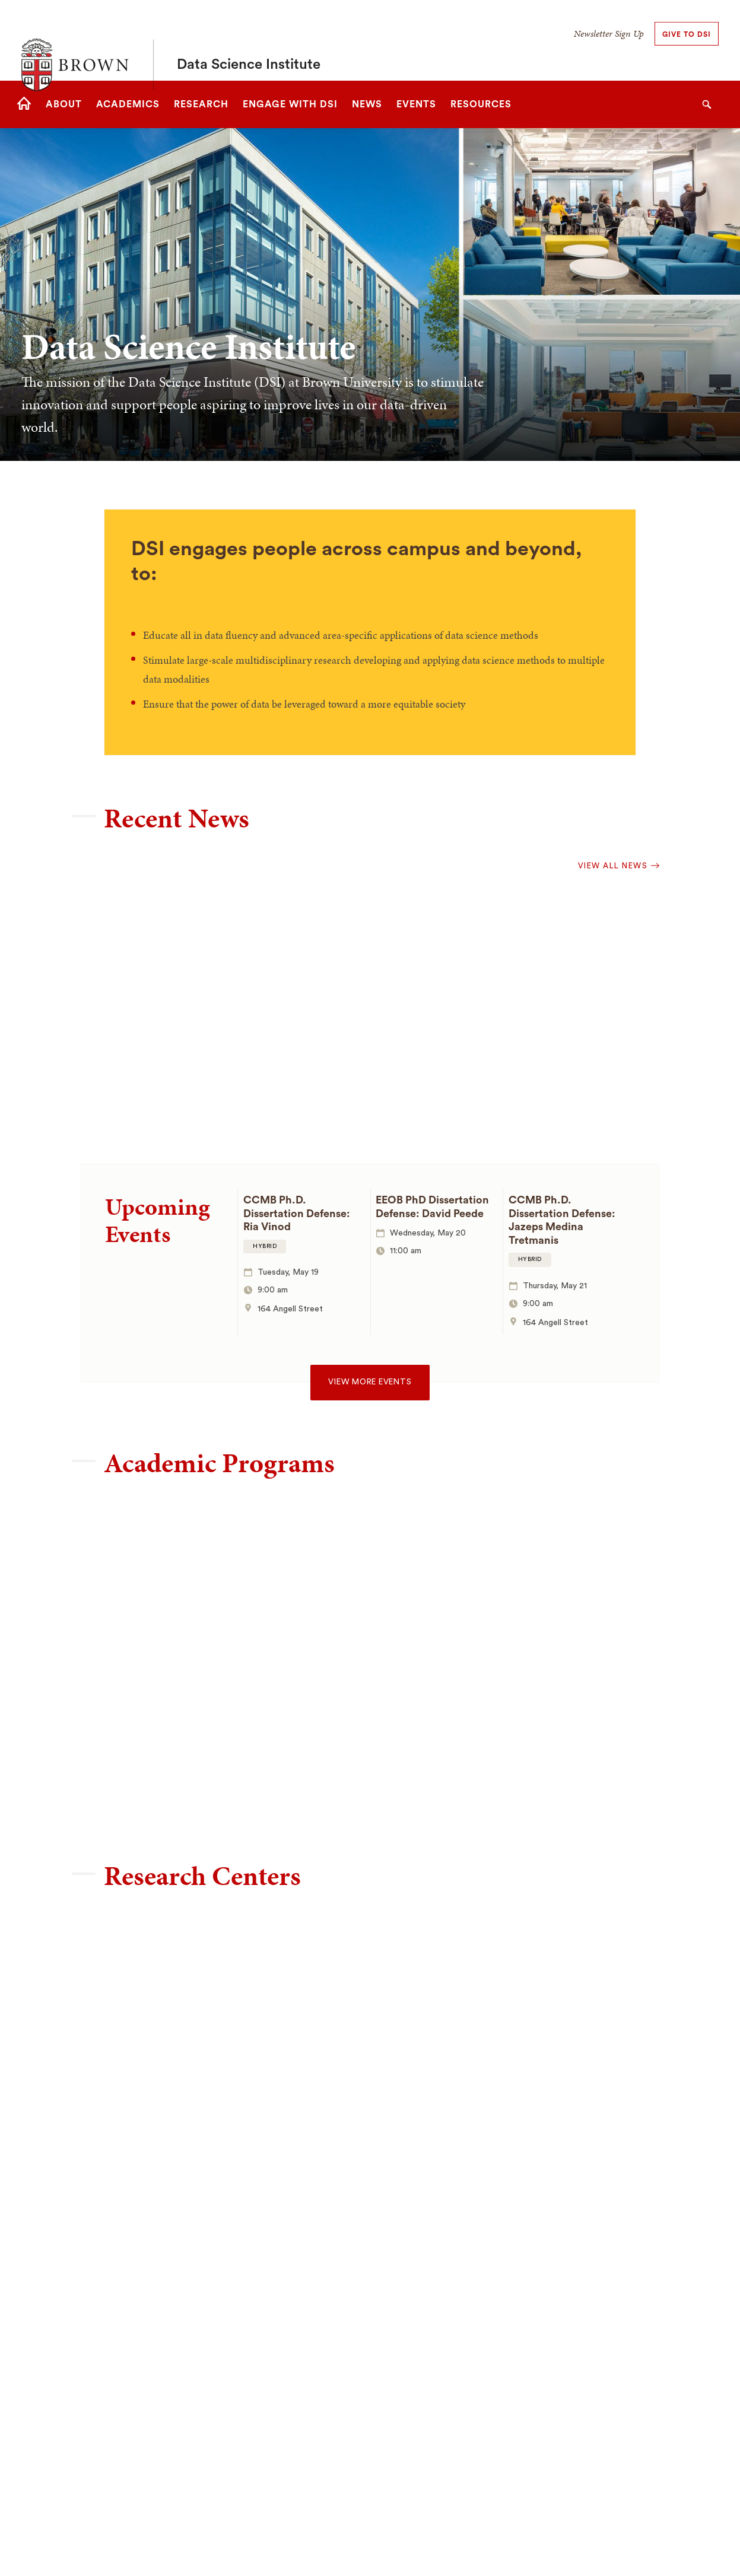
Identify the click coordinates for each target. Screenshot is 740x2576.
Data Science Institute (248, 40)
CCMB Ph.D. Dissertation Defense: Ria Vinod (296, 1213)
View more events (369, 1382)
